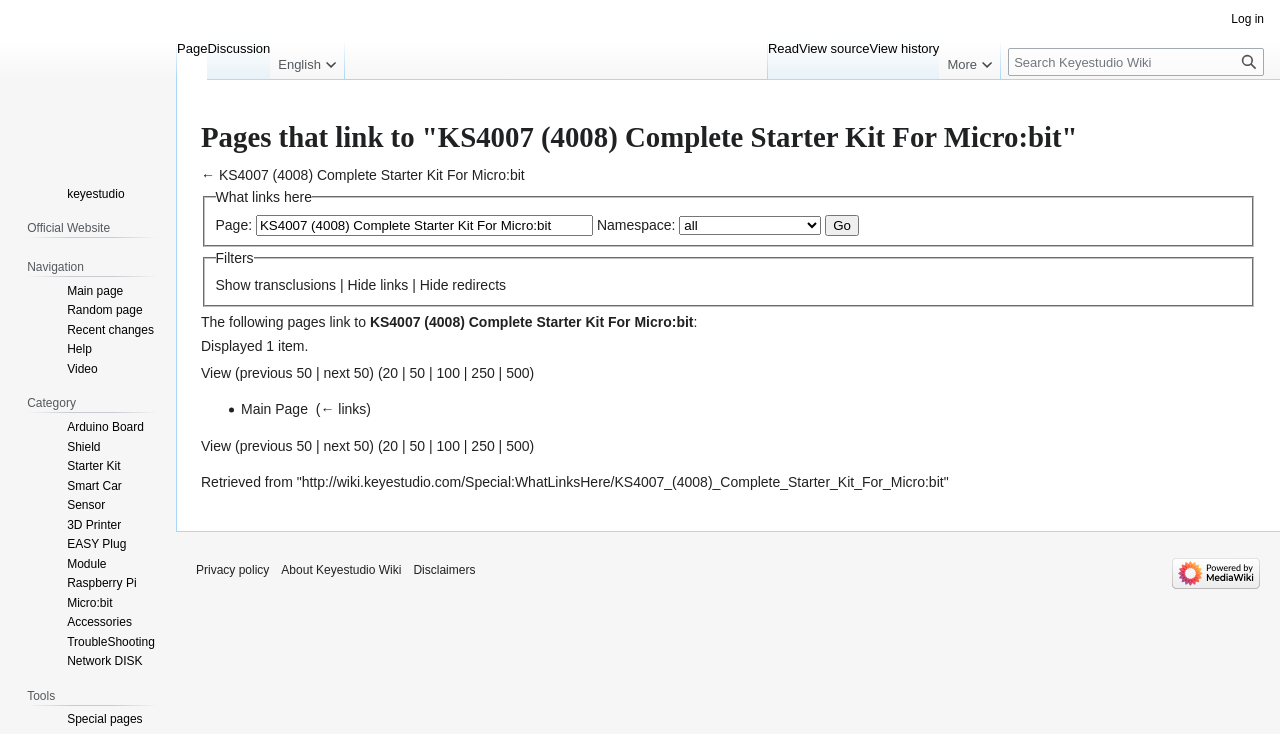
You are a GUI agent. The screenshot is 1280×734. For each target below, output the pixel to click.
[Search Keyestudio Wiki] (1136, 62)
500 (517, 373)
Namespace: (636, 225)
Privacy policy (232, 570)
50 (418, 373)
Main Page (274, 409)
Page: (234, 225)
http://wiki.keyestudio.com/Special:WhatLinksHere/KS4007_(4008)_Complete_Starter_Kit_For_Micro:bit (623, 482)
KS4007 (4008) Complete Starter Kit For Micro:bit (372, 175)
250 (482, 373)
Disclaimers (444, 570)
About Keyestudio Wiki (341, 570)
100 (448, 373)
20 (391, 373)
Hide (362, 285)
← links (343, 409)
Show (233, 285)
